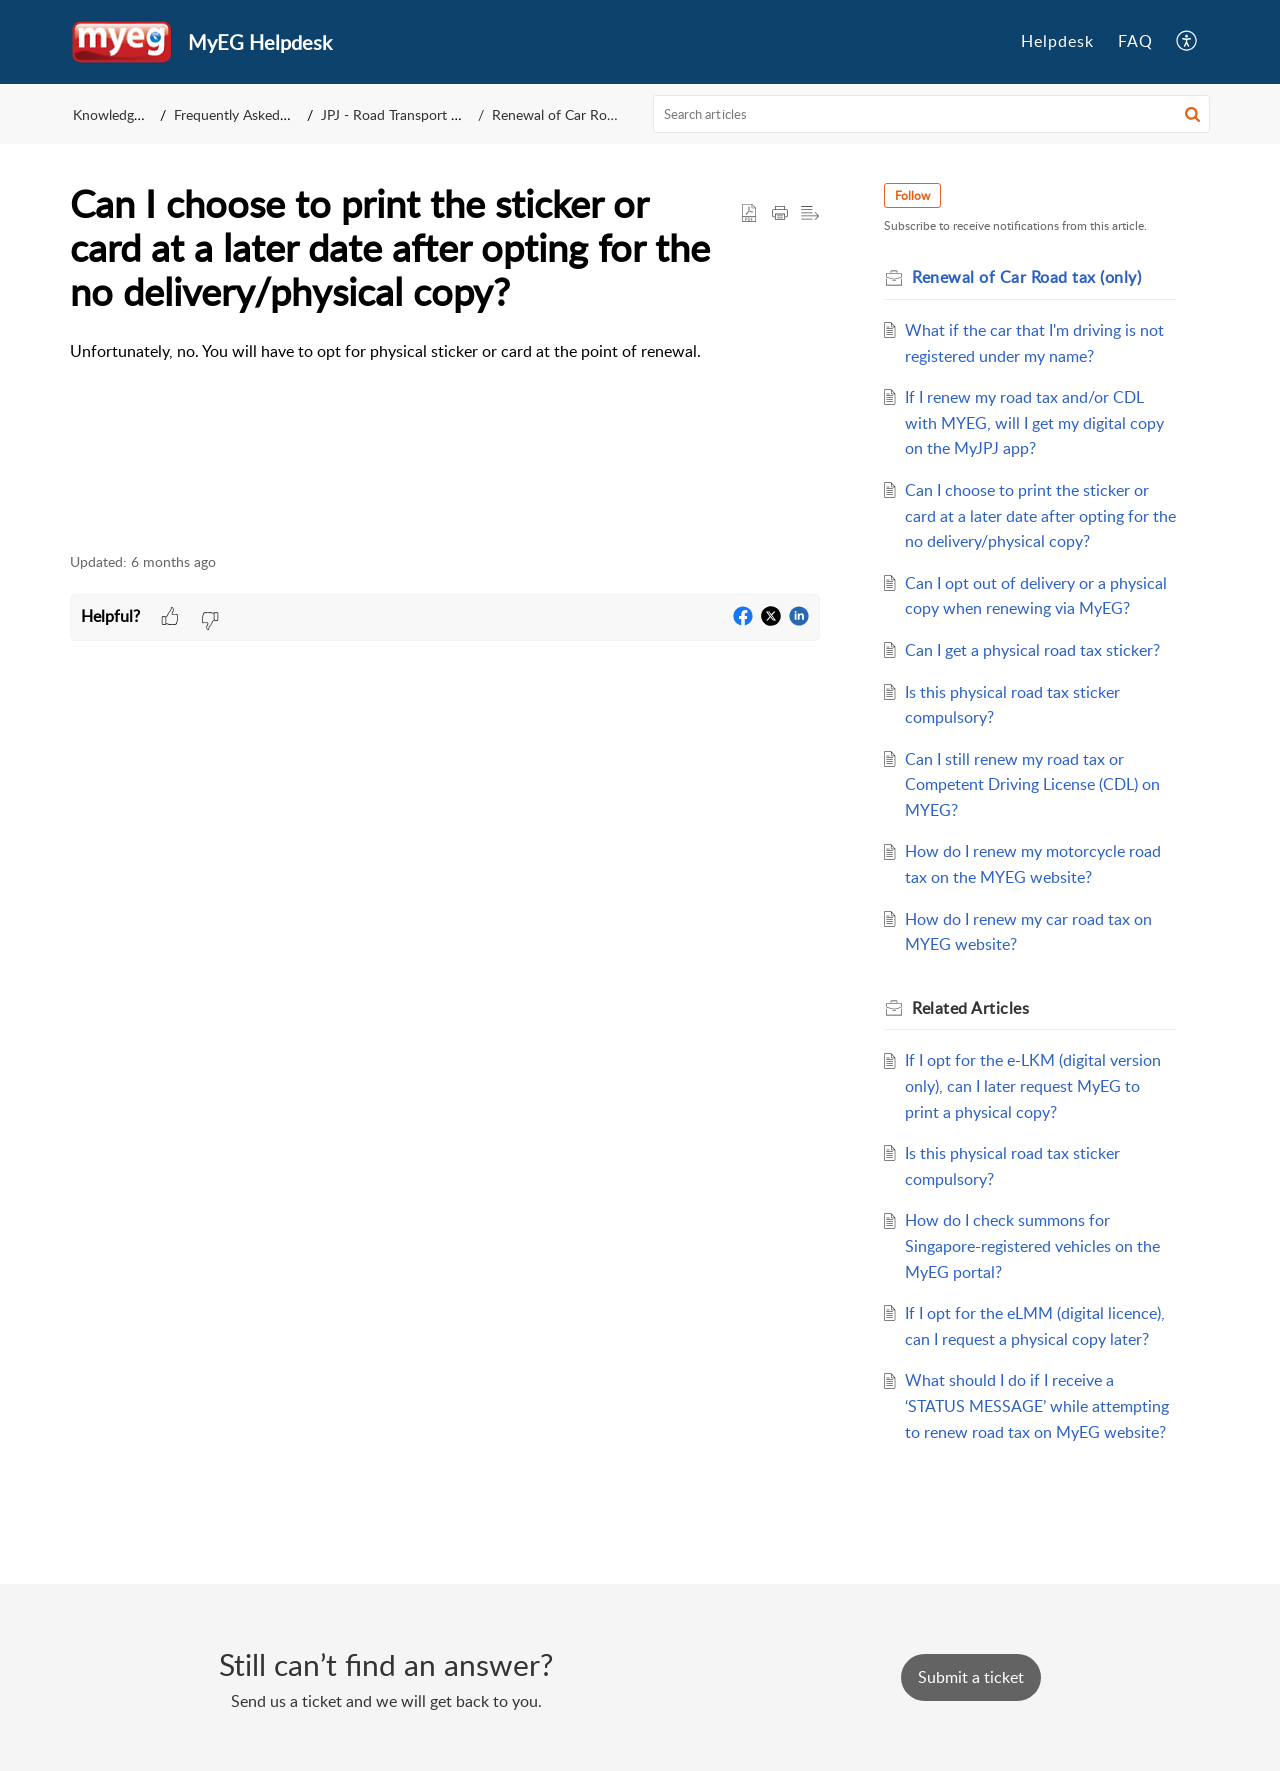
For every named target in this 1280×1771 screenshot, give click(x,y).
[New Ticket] (971, 1677)
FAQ (1135, 41)
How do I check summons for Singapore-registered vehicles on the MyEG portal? (1032, 1245)
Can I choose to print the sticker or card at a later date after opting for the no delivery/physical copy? (1040, 515)
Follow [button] (912, 195)
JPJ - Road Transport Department (423, 114)
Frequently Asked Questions (260, 114)
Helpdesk (1057, 41)
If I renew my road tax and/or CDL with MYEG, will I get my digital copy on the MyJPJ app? (1034, 422)
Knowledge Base (123, 114)
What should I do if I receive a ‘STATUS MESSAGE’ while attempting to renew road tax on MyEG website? (1037, 1405)
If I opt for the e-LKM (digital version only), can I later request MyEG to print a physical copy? (1033, 1085)
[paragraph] (445, 352)
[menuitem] (1057, 42)
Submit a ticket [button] (971, 1677)
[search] (932, 114)
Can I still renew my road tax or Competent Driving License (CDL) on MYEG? (1032, 784)
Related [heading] (970, 1008)
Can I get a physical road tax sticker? (1032, 650)
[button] (1187, 42)
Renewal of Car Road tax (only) (587, 114)
